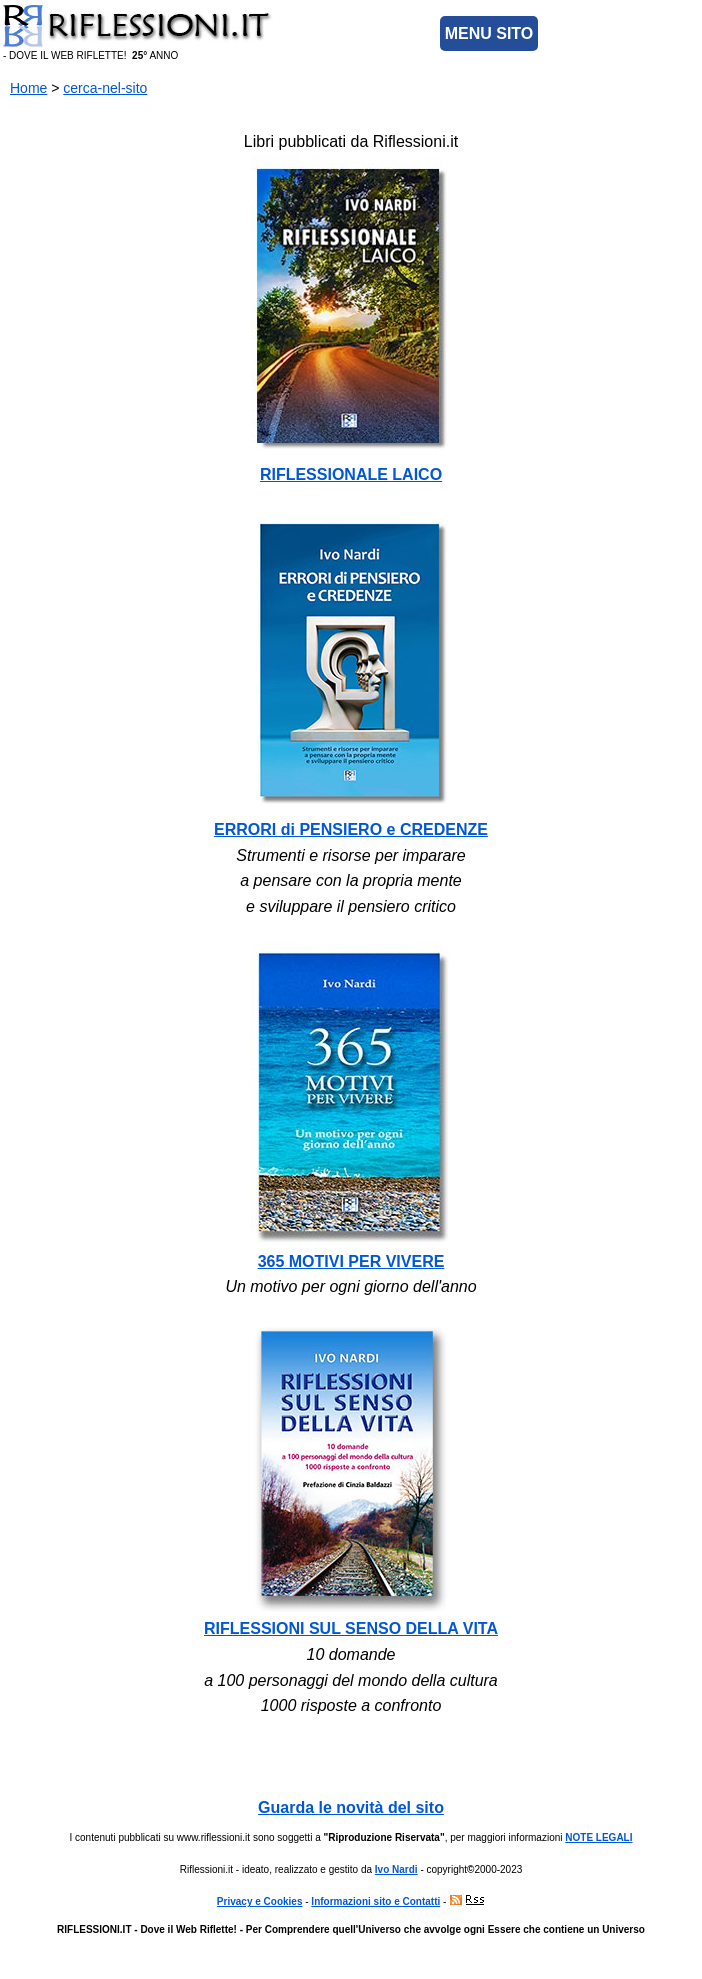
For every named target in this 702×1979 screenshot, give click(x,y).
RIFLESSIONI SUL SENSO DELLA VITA (351, 1628)
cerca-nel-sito (105, 88)
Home (28, 88)
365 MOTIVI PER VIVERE (351, 1261)
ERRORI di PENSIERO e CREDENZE (351, 829)
